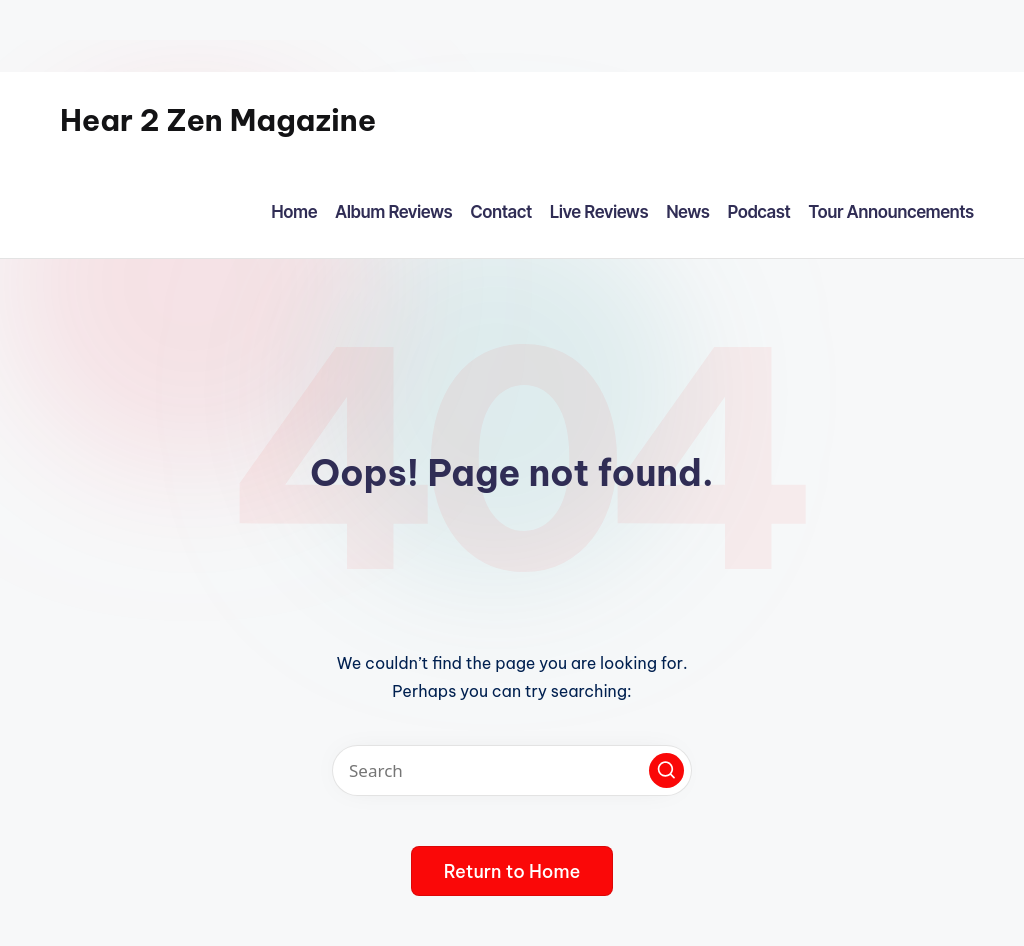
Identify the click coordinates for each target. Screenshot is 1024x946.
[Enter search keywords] (512, 770)
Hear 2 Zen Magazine (218, 120)
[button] (666, 770)
